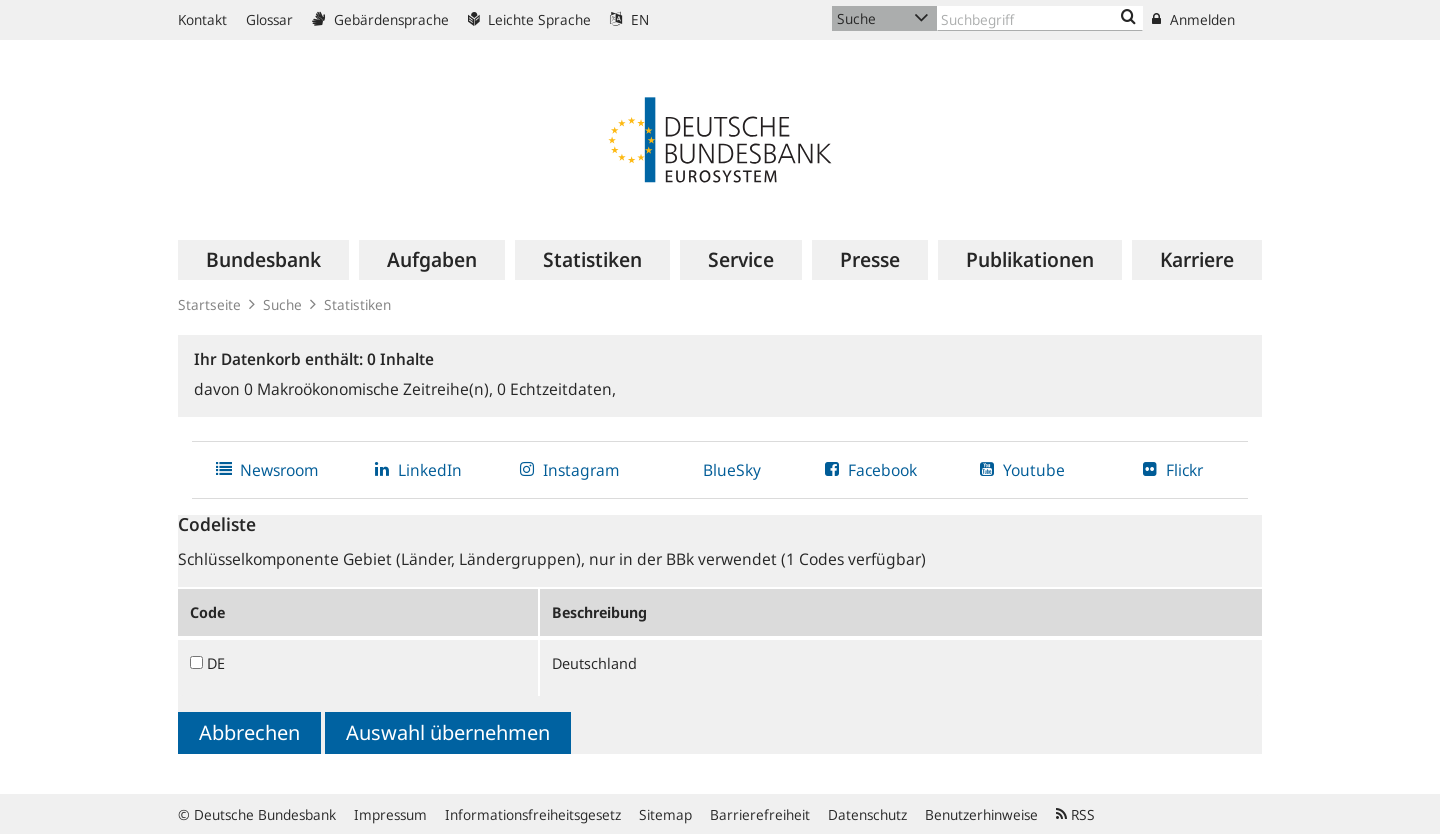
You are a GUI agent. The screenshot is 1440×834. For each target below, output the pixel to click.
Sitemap (665, 814)
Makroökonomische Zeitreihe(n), (370, 389)
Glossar (269, 19)
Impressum (390, 814)
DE (216, 663)
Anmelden (1193, 19)
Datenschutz (867, 814)
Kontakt (202, 19)
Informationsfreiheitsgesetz (533, 814)
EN (629, 19)
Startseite (209, 304)
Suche (282, 304)
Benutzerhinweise (981, 814)
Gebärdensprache (380, 19)
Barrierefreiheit (760, 814)
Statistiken (357, 304)
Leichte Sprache (529, 19)
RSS (1075, 814)
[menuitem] (263, 260)
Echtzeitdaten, (556, 389)
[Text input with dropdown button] (1040, 18)
